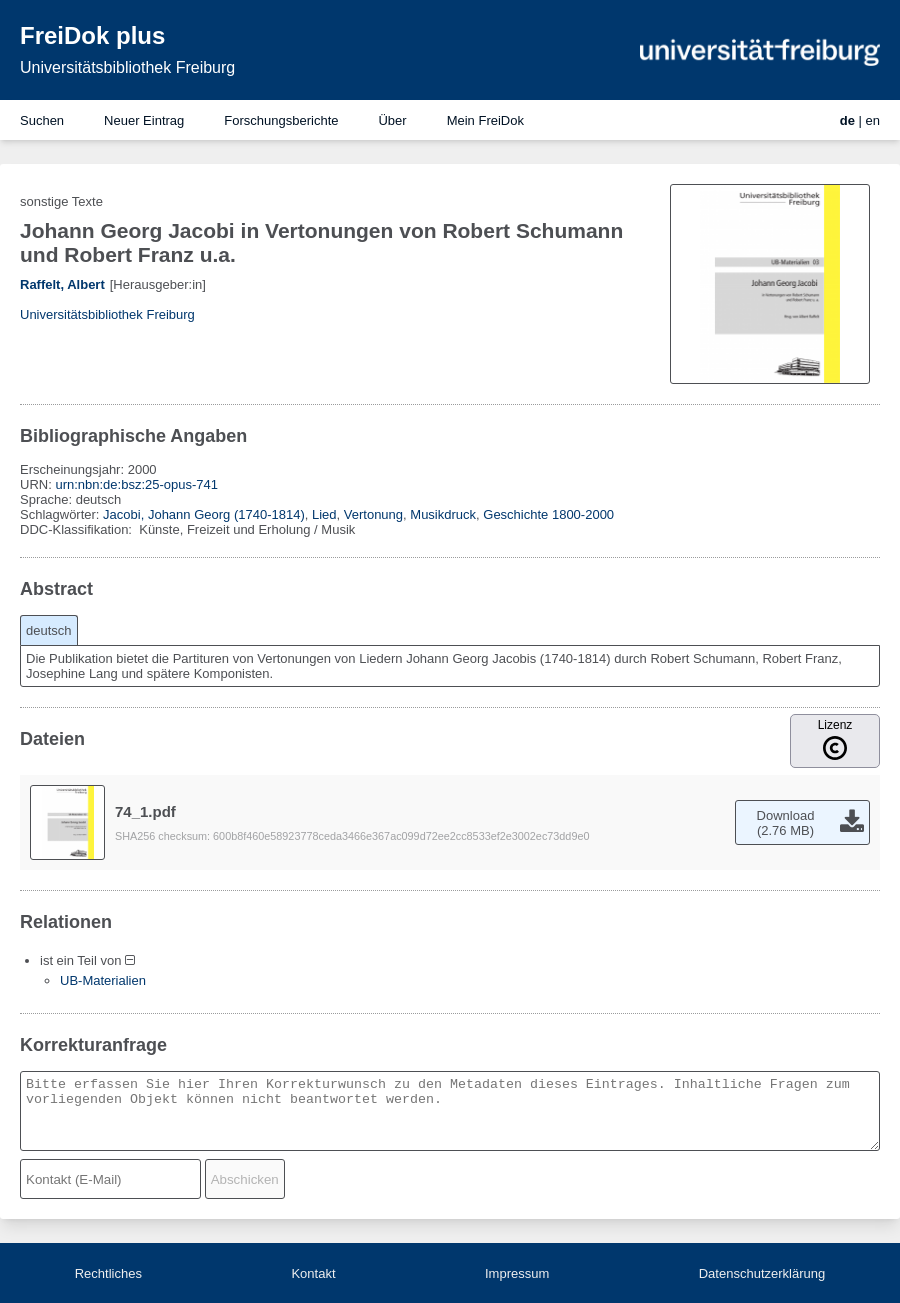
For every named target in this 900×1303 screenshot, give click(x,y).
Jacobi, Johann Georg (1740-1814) (204, 514)
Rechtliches (108, 1273)
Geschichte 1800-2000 (548, 514)
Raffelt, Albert (62, 284)
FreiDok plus (92, 35)
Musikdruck (443, 514)
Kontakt (313, 1273)
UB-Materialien (103, 980)
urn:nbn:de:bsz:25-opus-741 (136, 484)
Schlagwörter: (61, 514)
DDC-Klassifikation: (78, 529)
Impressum (517, 1273)
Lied (324, 514)
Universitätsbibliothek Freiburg (127, 67)
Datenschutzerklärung (762, 1273)
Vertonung (373, 514)
